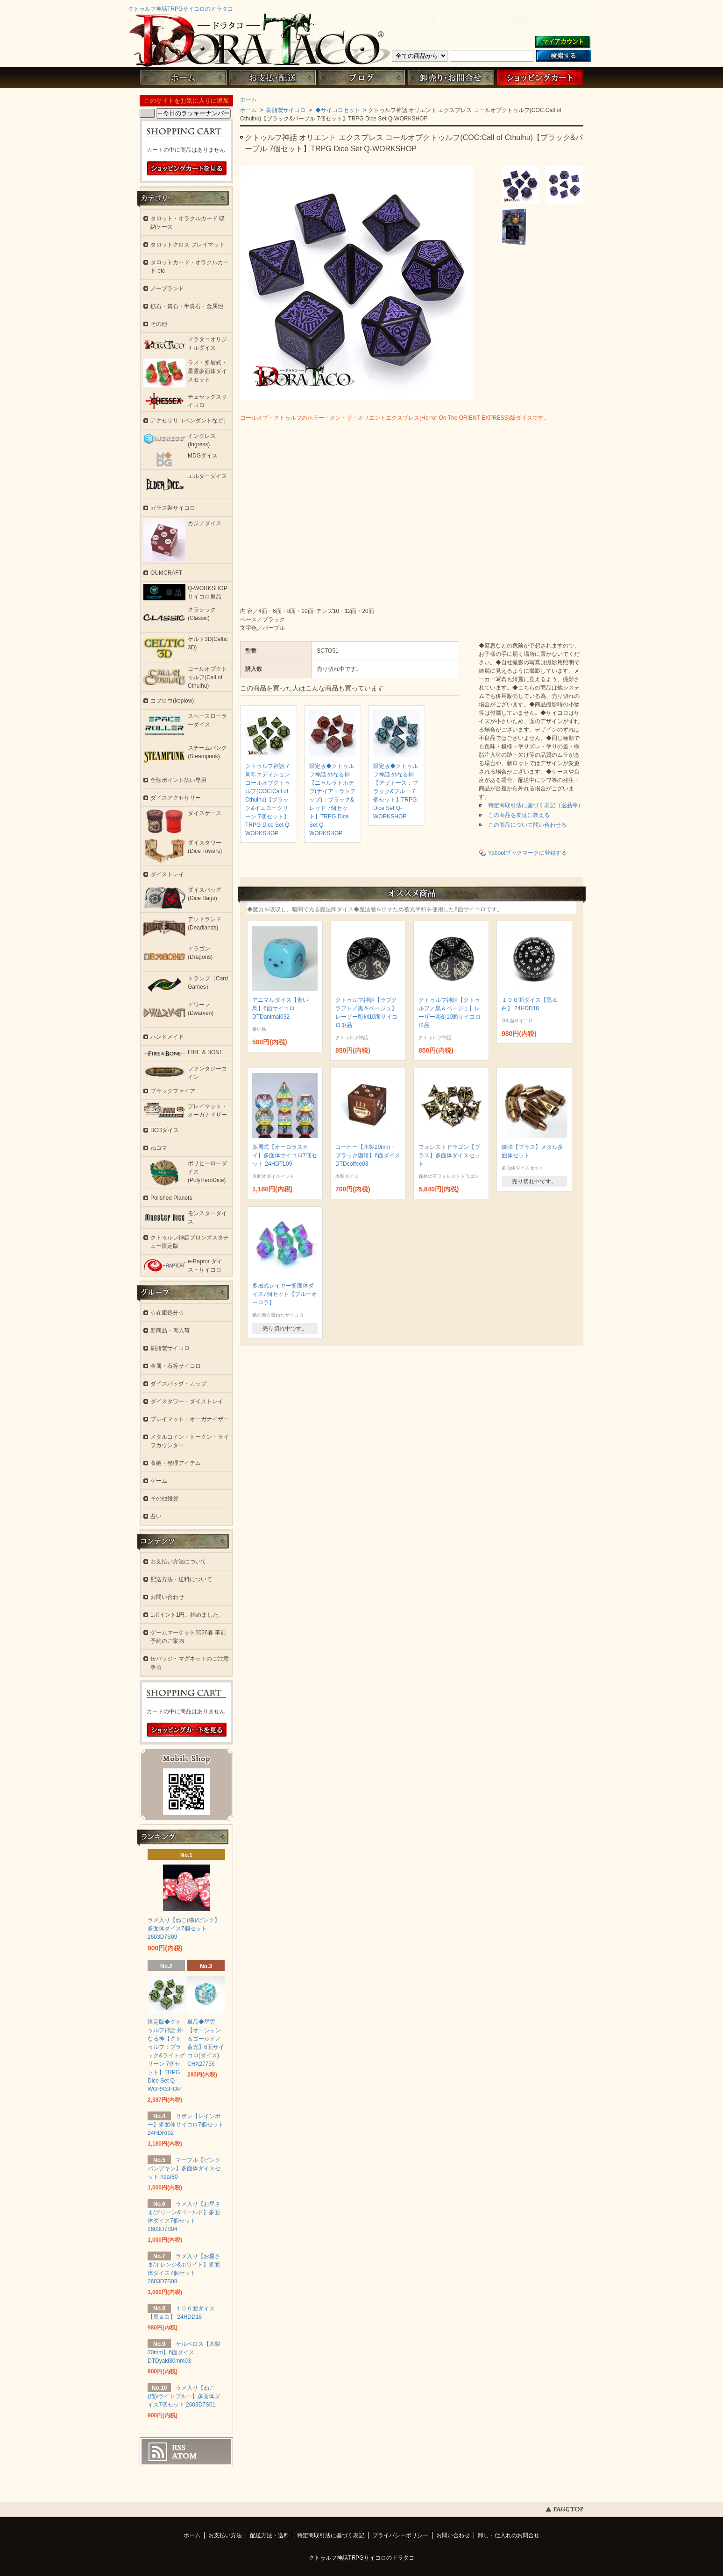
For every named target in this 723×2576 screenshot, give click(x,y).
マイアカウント (563, 42)
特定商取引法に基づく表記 (330, 2535)
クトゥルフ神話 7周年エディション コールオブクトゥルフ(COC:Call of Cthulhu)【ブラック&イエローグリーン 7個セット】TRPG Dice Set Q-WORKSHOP (268, 800)
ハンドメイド (167, 1037)
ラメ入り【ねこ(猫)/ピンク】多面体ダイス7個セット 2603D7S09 (184, 1928)
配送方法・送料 (269, 2535)
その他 (158, 324)
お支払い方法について (178, 1561)
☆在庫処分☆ (167, 1312)
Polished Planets (171, 1198)
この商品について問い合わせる (527, 825)
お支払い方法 (225, 2535)
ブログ (361, 77)
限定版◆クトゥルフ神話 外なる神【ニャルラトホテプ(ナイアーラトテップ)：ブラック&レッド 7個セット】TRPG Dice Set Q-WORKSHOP (332, 800)
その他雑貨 (164, 1498)
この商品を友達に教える (519, 815)
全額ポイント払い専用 (178, 780)
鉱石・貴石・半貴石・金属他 (186, 306)
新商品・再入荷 (170, 1330)
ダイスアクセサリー (175, 798)
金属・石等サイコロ (175, 1366)
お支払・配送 (272, 77)
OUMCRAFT (166, 573)
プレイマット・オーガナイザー (189, 1419)
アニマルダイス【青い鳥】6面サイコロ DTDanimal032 (280, 1008)
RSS (178, 2447)
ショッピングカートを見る (187, 168)
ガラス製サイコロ (172, 508)
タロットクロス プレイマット (187, 244)
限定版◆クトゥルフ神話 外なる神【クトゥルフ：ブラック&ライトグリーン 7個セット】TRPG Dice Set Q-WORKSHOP (166, 2055)
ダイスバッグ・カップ (178, 1383)
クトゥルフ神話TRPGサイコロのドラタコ (180, 9)
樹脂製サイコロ (285, 110)
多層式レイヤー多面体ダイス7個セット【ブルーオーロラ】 (284, 1294)
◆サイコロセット (336, 110)
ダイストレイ (167, 874)
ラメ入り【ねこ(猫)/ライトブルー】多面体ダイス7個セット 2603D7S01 (184, 2396)
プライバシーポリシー (400, 2535)
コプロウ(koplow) (172, 700)
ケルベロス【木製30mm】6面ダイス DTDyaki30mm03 (184, 2352)
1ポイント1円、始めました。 (187, 1615)
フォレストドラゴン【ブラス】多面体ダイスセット (449, 1155)
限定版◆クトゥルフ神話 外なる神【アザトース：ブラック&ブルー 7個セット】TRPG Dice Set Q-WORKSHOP (395, 791)
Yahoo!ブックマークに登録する (527, 853)
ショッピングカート (540, 77)
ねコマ (158, 1148)
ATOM (184, 2456)
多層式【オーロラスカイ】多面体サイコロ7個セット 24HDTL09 (284, 1155)
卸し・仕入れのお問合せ (508, 2535)
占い (156, 1516)
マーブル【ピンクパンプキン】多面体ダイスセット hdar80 (184, 2168)
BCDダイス (164, 1130)
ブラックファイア (172, 1091)
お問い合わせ (451, 77)
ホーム (183, 77)
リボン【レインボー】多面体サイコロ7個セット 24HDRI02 (186, 2124)
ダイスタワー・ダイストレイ (186, 1401)
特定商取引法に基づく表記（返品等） (535, 805)
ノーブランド (167, 288)
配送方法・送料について (181, 1579)
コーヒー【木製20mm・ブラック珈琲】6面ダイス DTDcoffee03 (367, 1155)
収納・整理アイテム (175, 1463)
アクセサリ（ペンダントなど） (189, 420)
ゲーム (158, 1481)
